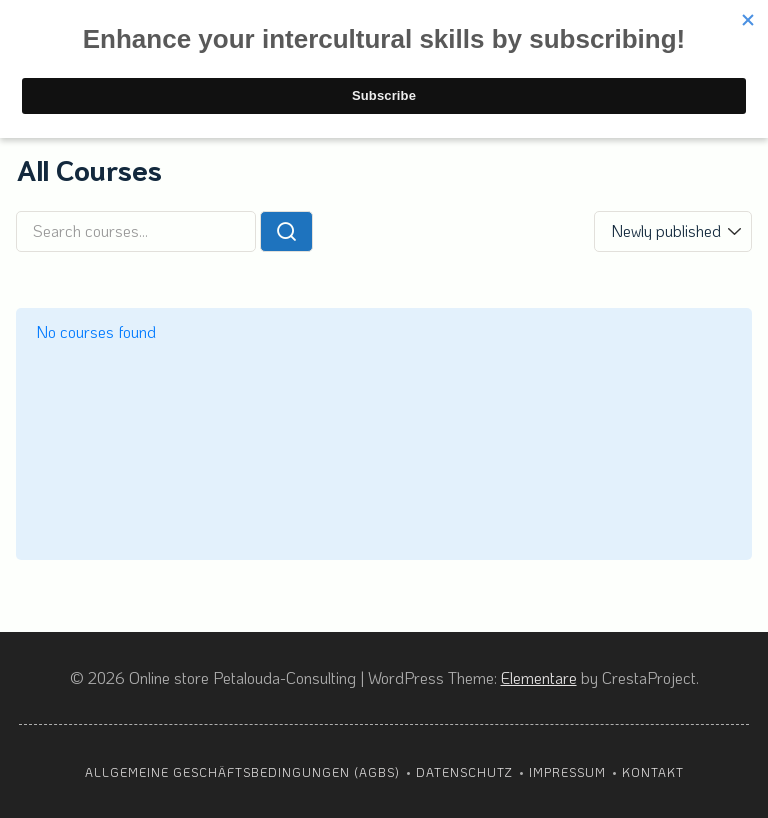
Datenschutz (464, 772)
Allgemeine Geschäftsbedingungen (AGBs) (242, 772)
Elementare (539, 677)
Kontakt (653, 772)
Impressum (567, 772)
